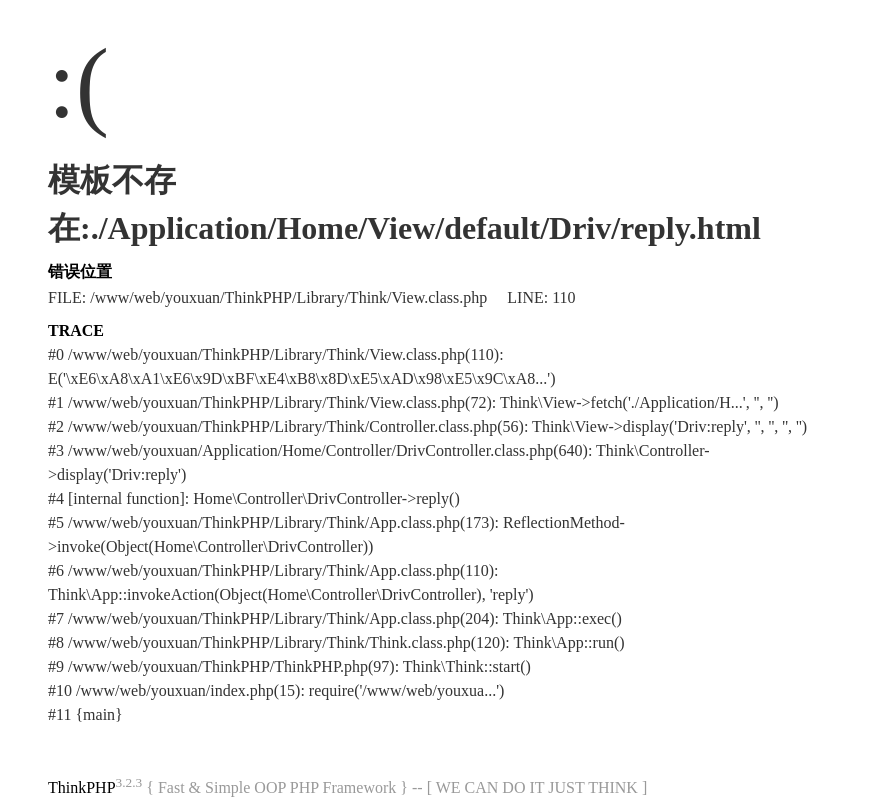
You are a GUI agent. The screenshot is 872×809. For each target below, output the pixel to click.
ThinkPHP (82, 787)
